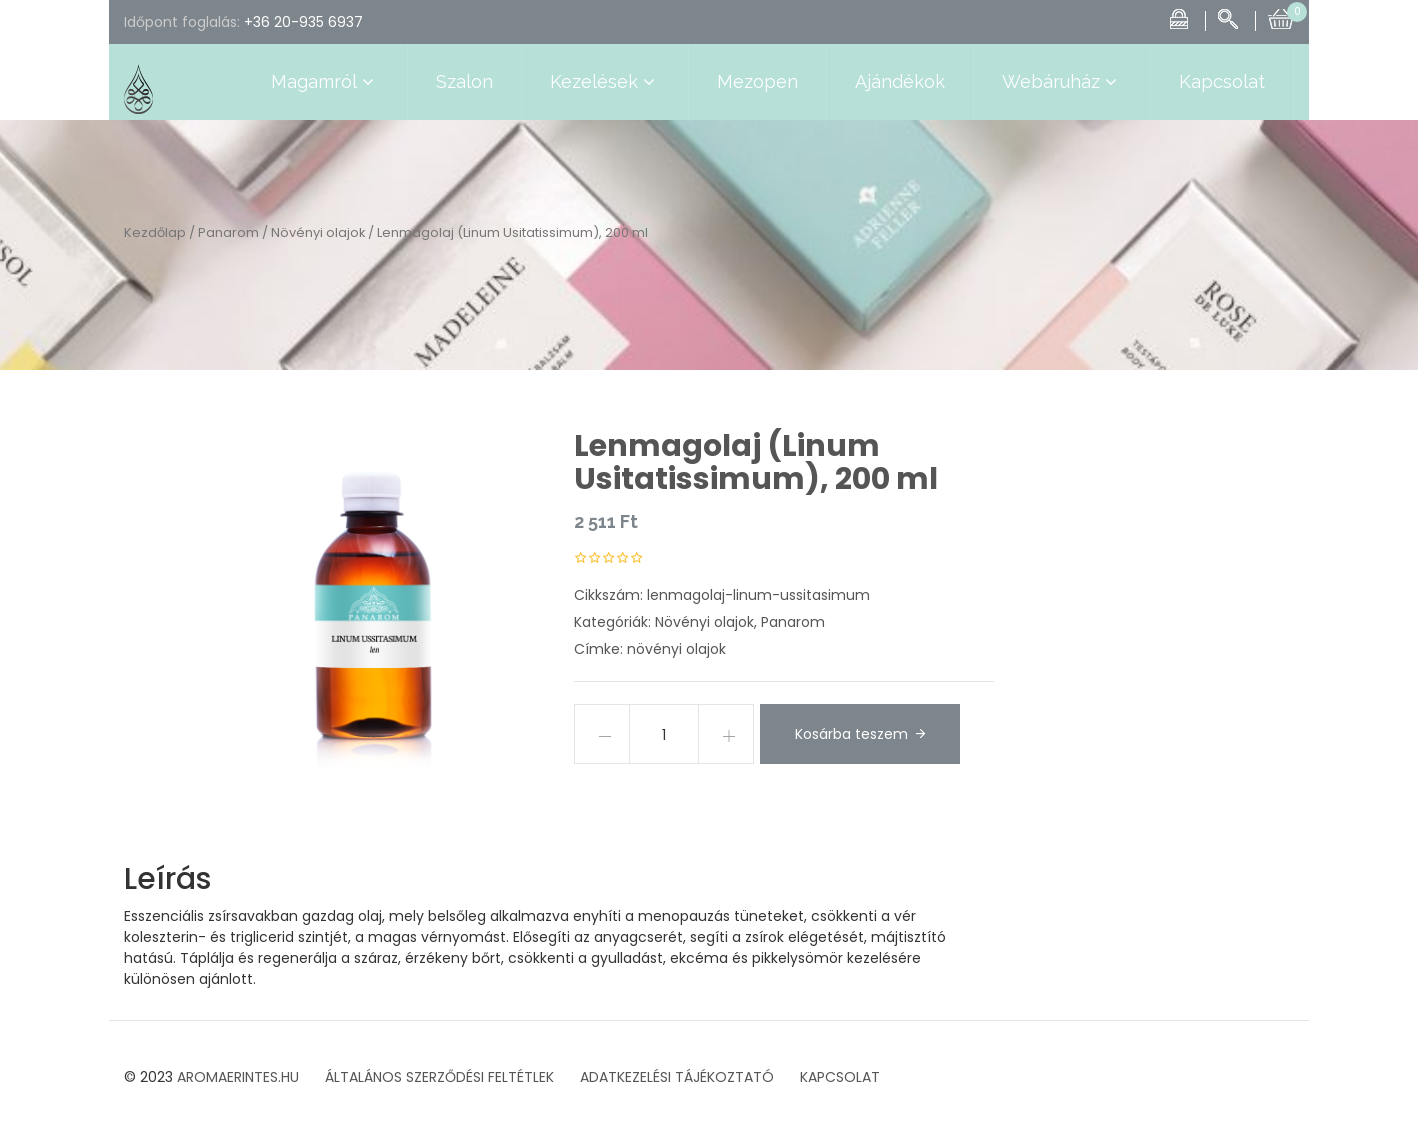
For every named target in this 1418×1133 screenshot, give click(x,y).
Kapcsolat (1222, 81)
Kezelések (605, 82)
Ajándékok (900, 81)
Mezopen (757, 81)
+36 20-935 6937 (303, 22)
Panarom (228, 232)
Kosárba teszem (851, 734)
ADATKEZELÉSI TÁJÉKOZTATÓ (677, 1077)
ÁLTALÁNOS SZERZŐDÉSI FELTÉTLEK (439, 1077)
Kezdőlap (155, 232)
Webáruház (1062, 82)
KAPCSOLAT (840, 1077)
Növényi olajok (318, 232)
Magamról (325, 82)
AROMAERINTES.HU (238, 1077)
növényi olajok (676, 649)
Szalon (464, 81)
